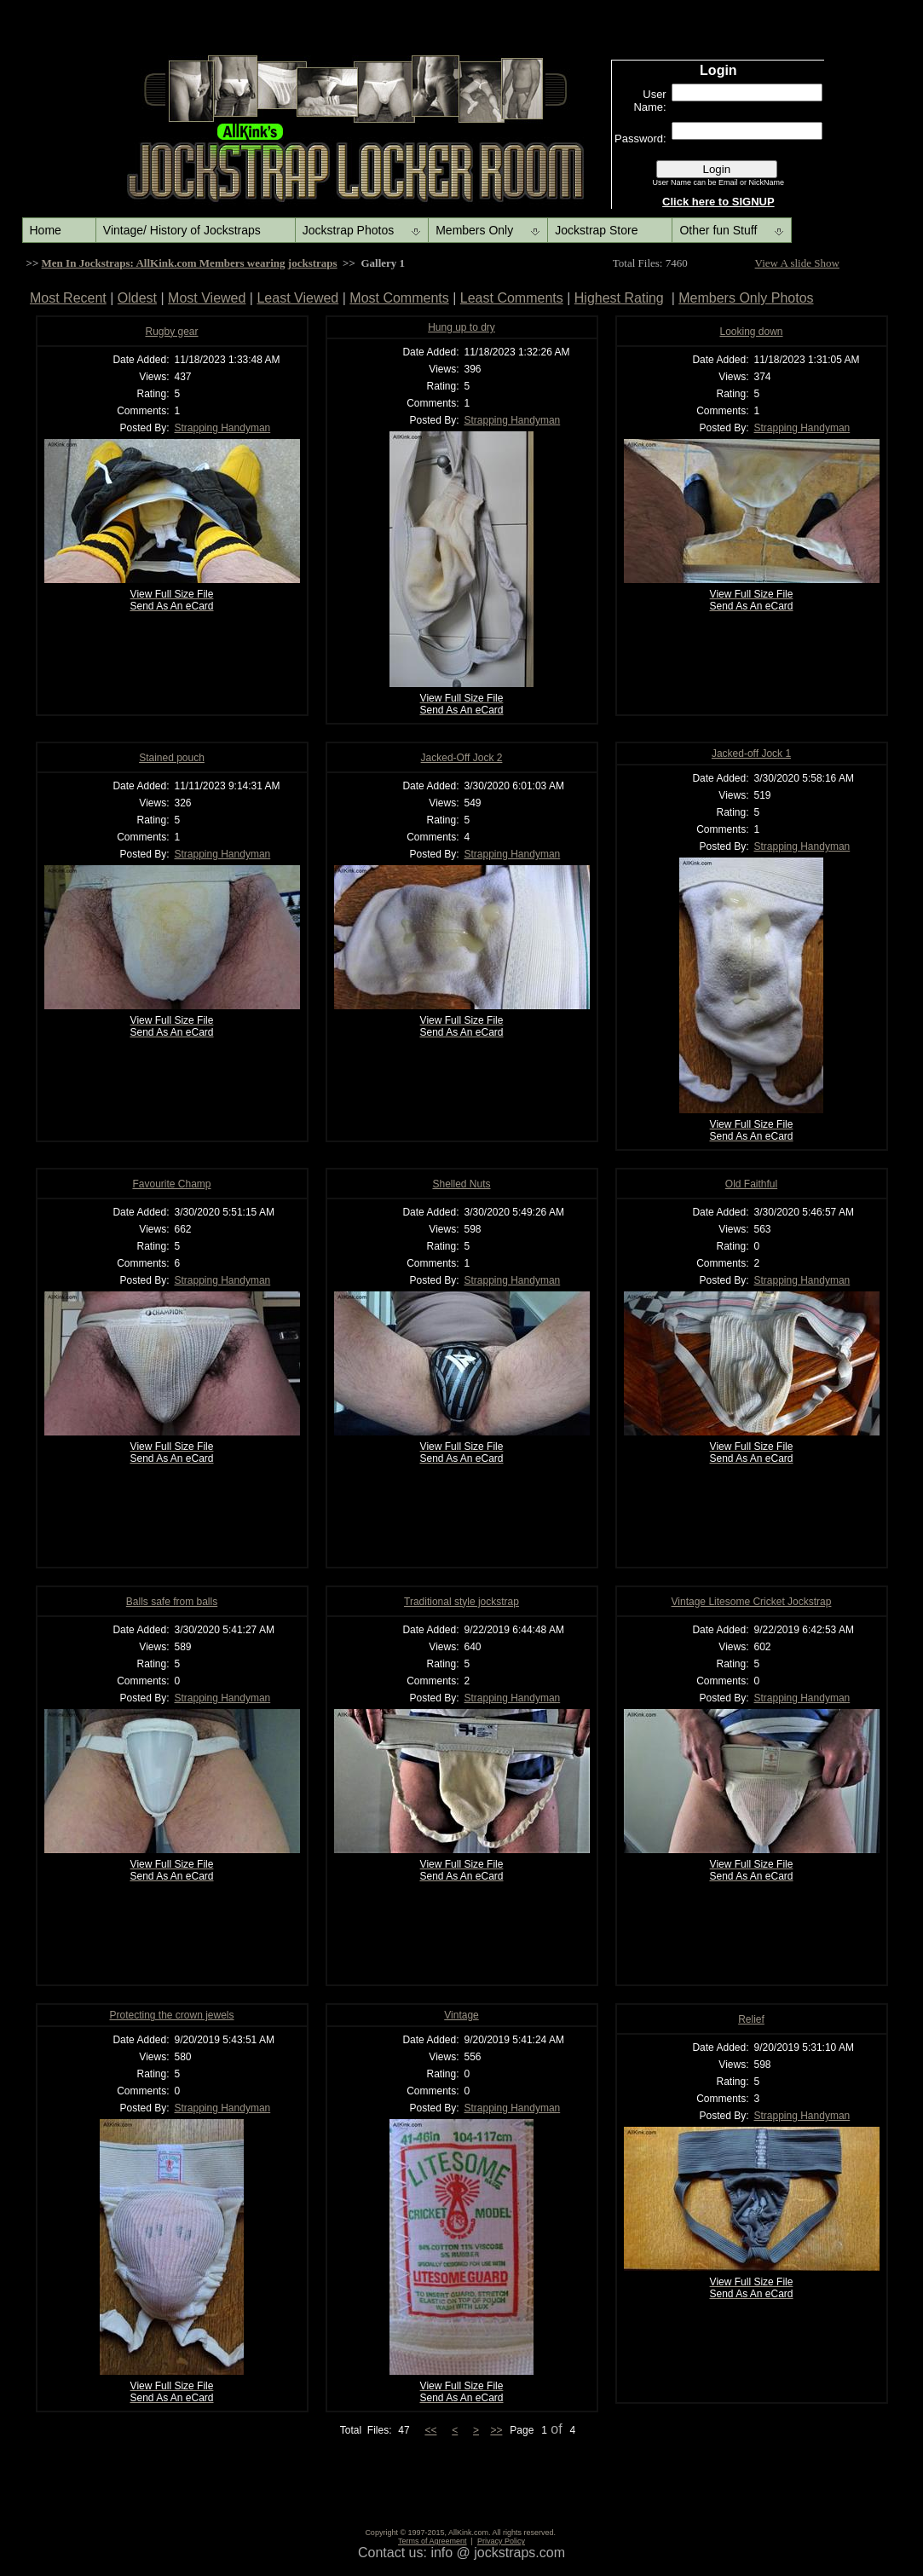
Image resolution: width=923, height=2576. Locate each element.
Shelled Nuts (461, 1184)
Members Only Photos (745, 298)
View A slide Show (797, 263)
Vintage (461, 2015)
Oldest (137, 298)
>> (496, 2430)
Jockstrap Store (596, 230)
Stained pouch (172, 758)
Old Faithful (751, 1184)
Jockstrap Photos (348, 230)
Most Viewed (206, 298)
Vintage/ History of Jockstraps (182, 230)
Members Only (474, 230)
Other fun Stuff (718, 230)
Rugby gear (171, 332)
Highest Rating (619, 298)
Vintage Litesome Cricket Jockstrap (752, 1602)
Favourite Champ (171, 1184)
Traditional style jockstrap (461, 1602)
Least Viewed (297, 298)
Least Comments (511, 298)
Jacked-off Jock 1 (751, 754)
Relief (751, 2019)
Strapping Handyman (223, 428)
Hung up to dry (461, 327)
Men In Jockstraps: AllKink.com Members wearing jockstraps (189, 263)
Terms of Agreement (432, 2541)
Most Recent (68, 298)
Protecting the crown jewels (171, 2015)
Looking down (750, 332)
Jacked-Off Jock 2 (462, 758)
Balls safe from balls (171, 1602)
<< (430, 2430)
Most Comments (398, 298)
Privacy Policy (501, 2541)
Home (45, 230)
